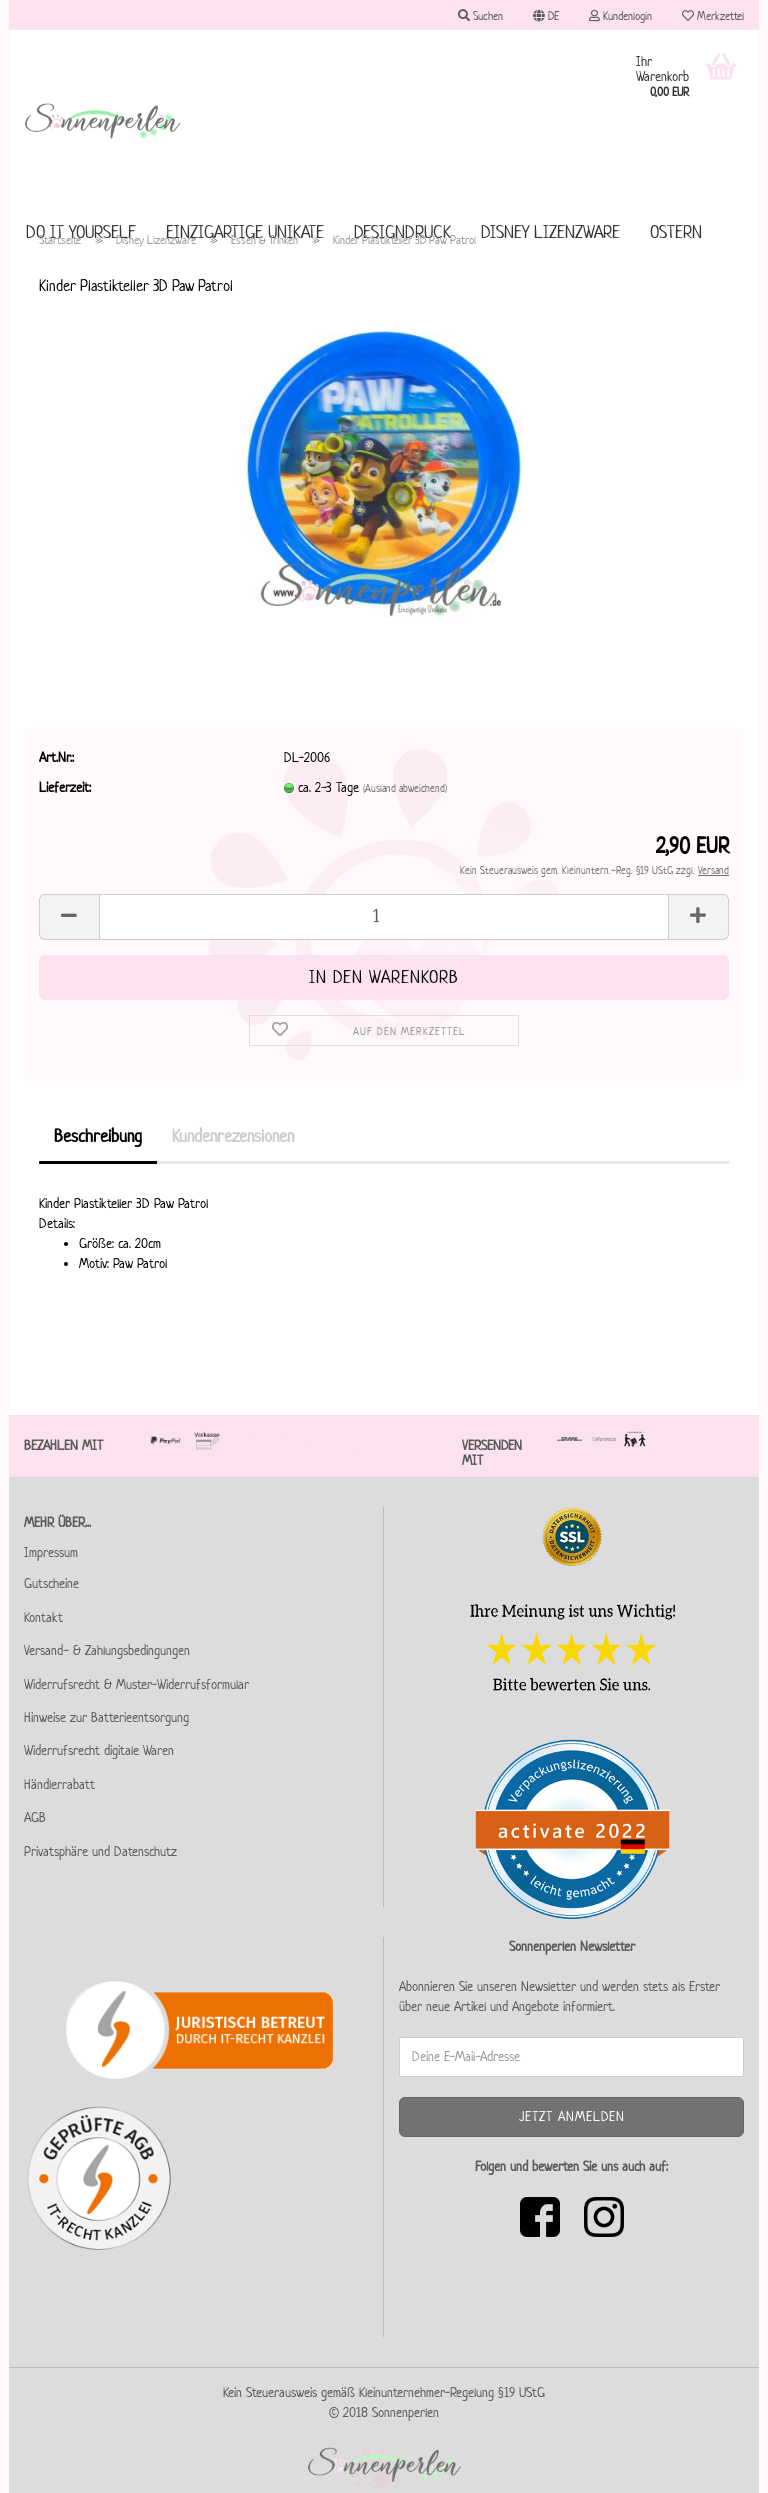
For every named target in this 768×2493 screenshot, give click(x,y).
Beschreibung (98, 1136)
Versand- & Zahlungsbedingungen (107, 1650)
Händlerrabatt (59, 1784)
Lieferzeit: (65, 787)
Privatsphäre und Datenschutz (100, 1851)
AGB (35, 1817)
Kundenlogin (620, 15)
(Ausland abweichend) (405, 788)
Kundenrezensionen (233, 1136)
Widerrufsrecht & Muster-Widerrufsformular (136, 1684)
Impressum (51, 1552)
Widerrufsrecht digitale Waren (99, 1750)
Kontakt (43, 1617)
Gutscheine (51, 1583)
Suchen (480, 15)
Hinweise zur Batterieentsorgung (106, 1717)
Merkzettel (713, 15)
